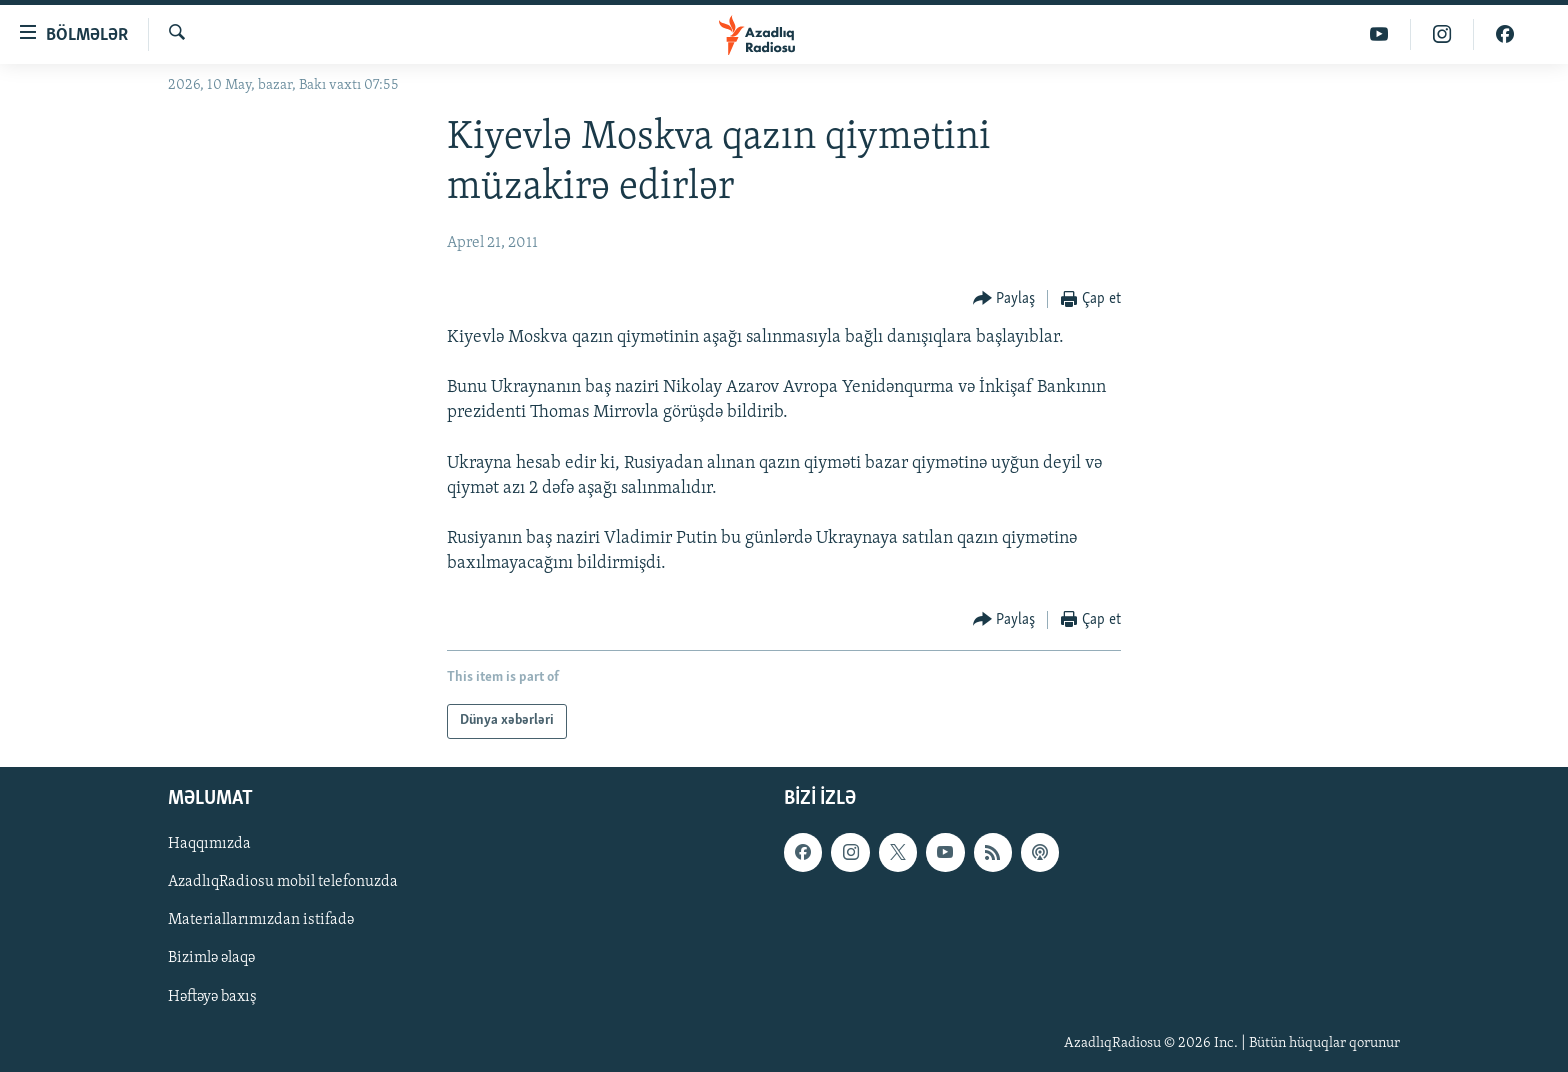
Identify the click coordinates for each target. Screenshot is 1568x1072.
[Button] (1004, 299)
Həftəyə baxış (212, 996)
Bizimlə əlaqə (211, 958)
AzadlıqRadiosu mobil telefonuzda (283, 882)
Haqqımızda (209, 844)
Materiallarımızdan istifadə (261, 920)
